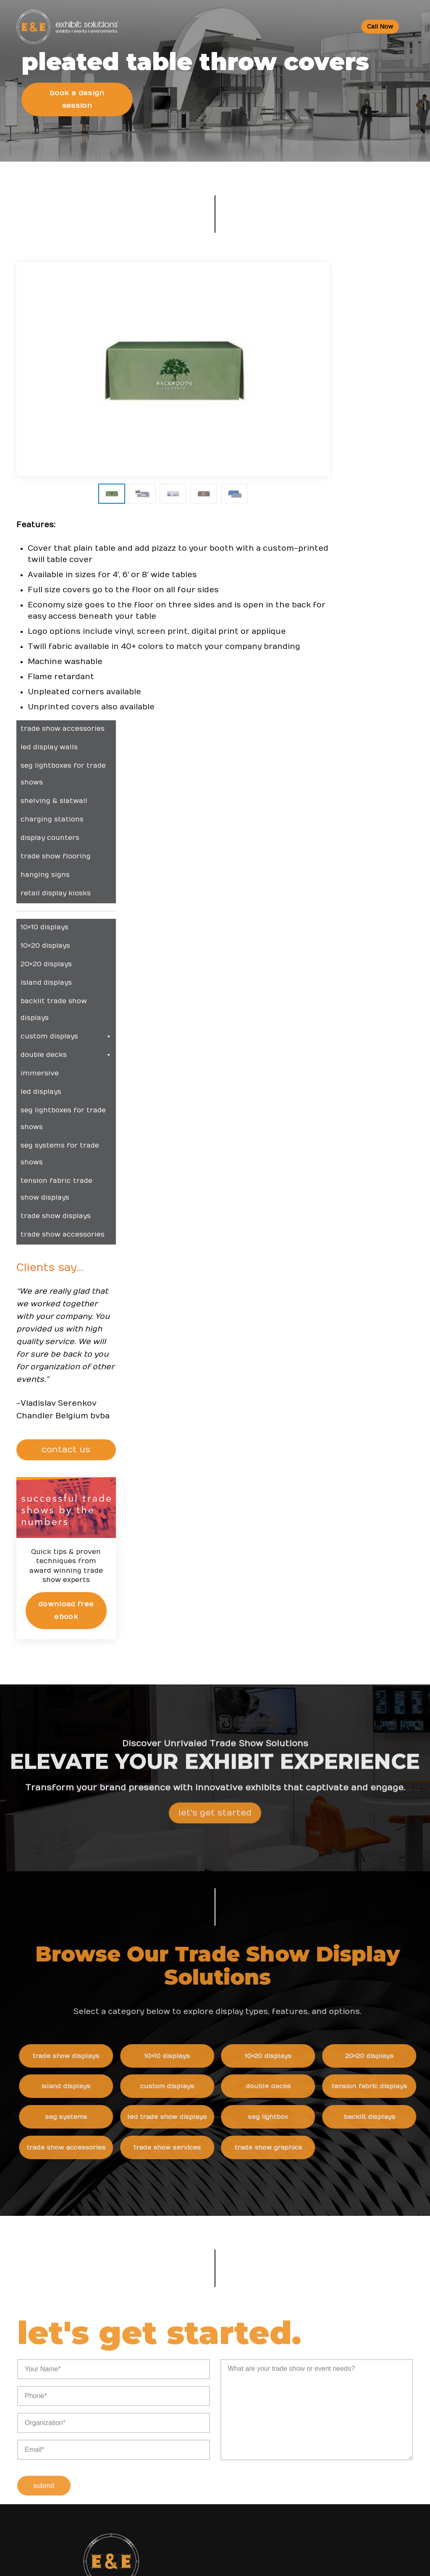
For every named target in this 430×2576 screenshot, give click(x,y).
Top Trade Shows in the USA (197, 2199)
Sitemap (298, 2387)
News (295, 2113)
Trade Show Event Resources (199, 2130)
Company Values (310, 2266)
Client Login (171, 2233)
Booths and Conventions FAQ (198, 2421)
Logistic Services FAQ (186, 2490)
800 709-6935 (86, 2198)
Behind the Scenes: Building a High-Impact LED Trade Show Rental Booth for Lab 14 (343, 2224)
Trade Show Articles (184, 2182)
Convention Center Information (202, 2164)
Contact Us (302, 2370)
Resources (172, 2113)
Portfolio (167, 2216)
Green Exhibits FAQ (183, 2507)
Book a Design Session (78, 129)
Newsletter (302, 2335)
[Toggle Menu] (411, 27)
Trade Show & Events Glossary (200, 2147)
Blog (292, 2318)
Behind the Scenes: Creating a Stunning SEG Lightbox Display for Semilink (338, 2190)
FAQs (162, 2405)
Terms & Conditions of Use (285, 2561)
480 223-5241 (83, 2261)
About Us (302, 2250)
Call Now (379, 27)
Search (296, 2352)
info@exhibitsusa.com (83, 2223)
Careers (297, 2284)
